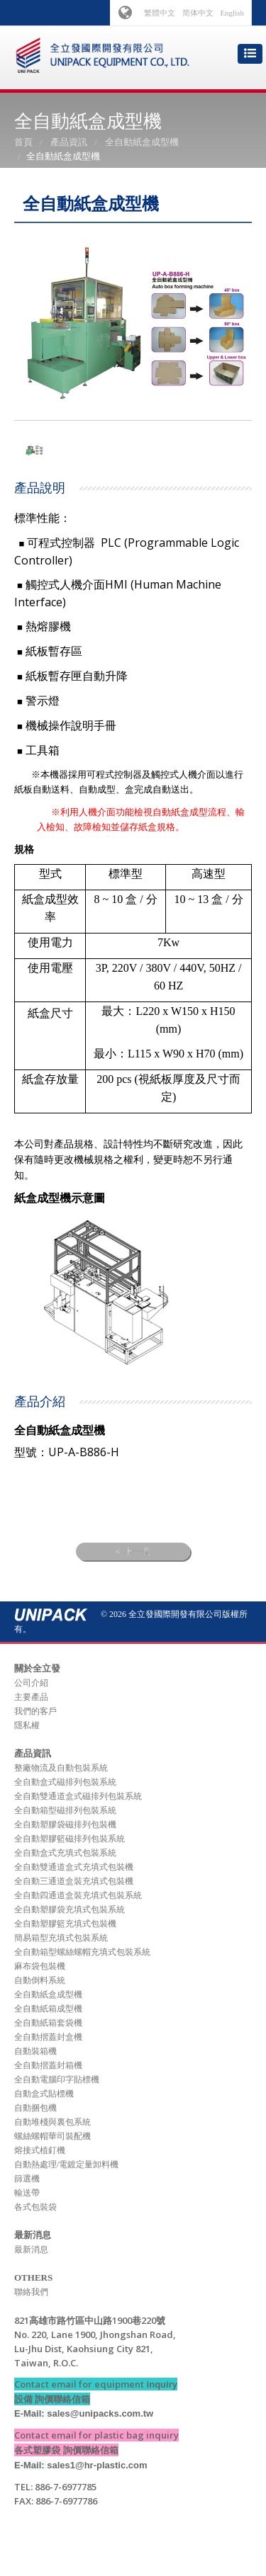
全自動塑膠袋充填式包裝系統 (69, 1909)
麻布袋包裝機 (39, 1966)
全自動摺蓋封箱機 (48, 2065)
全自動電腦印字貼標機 (56, 2079)
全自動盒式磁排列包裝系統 (65, 1782)
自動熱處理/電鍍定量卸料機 (66, 2164)
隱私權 (27, 1725)
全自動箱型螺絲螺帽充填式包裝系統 (82, 1952)
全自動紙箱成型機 (48, 2009)
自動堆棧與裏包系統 (52, 2122)
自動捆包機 (35, 2108)
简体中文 (198, 12)
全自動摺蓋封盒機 (48, 2037)
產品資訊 (68, 142)
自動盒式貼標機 (44, 2094)
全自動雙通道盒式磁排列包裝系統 (78, 1796)
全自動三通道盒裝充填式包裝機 (73, 1881)
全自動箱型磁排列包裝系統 (65, 1810)
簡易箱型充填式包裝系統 (61, 1938)
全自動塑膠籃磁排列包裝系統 (69, 1839)
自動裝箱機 (35, 2051)
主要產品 (31, 1697)
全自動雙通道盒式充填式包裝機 (73, 1867)
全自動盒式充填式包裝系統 (65, 1853)
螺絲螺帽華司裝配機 (52, 2136)
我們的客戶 (35, 1711)
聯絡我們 (31, 2292)
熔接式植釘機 (39, 2150)
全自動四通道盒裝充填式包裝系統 (78, 1895)
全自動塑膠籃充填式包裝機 (65, 1924)
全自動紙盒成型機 (142, 142)
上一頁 (133, 1551)
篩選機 (27, 2179)
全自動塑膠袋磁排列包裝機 (65, 1824)
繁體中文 (159, 12)
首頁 (23, 142)
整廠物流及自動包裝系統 (61, 1768)
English (232, 12)
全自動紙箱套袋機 (48, 2023)
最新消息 (31, 2249)
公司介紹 (31, 1683)
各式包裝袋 (35, 2207)
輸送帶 (27, 2193)
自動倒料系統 (39, 1980)
